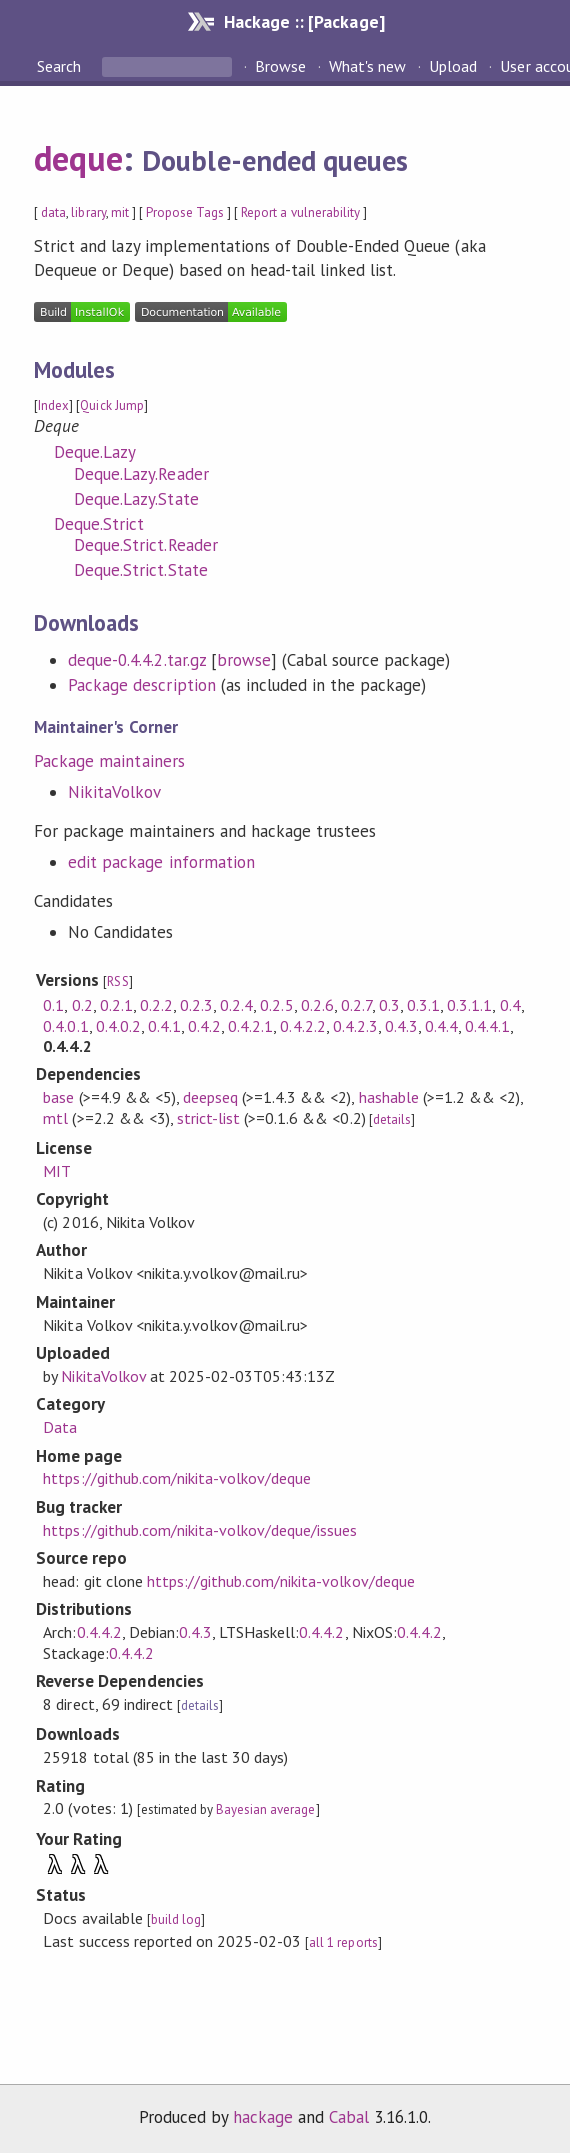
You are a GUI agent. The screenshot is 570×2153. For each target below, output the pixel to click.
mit (120, 212)
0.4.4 (441, 1026)
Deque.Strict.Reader (145, 545)
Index (53, 405)
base (58, 1097)
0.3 (389, 1005)
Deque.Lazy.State (136, 499)
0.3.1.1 (469, 1005)
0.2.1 (116, 1005)
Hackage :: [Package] (304, 21)
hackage (263, 2117)
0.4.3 (401, 1026)
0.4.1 (164, 1026)
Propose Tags (185, 212)
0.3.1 (423, 1005)
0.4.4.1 (487, 1026)
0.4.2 (204, 1026)
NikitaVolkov (114, 792)
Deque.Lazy (95, 452)
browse (244, 660)
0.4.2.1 (250, 1026)
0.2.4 (236, 1005)
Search (61, 66)
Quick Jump (111, 405)
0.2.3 (196, 1005)
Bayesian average (265, 1809)
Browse (280, 66)
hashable (389, 1097)
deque (78, 158)
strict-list (208, 1118)
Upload (453, 66)
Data (60, 1427)
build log (176, 1919)
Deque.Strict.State (140, 570)
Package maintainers (109, 761)
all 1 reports (343, 1942)
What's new (367, 66)
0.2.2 (156, 1005)
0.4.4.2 (99, 1632)
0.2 (82, 1005)
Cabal (349, 2117)
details (392, 1119)
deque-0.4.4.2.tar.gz (136, 660)
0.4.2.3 (355, 1026)
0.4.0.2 (118, 1026)
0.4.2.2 (302, 1026)
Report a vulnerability (300, 212)
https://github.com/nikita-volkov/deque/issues (200, 1530)
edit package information (161, 862)
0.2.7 (356, 1005)
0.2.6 (317, 1005)
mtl (55, 1118)
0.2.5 (276, 1005)
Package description (141, 685)
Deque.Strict (99, 524)
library (88, 212)
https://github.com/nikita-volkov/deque (177, 1478)
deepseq (210, 1097)
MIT (57, 1171)
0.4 (510, 1005)
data (53, 212)
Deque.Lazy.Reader (141, 474)
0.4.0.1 (65, 1026)
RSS (117, 981)
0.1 (53, 1005)
